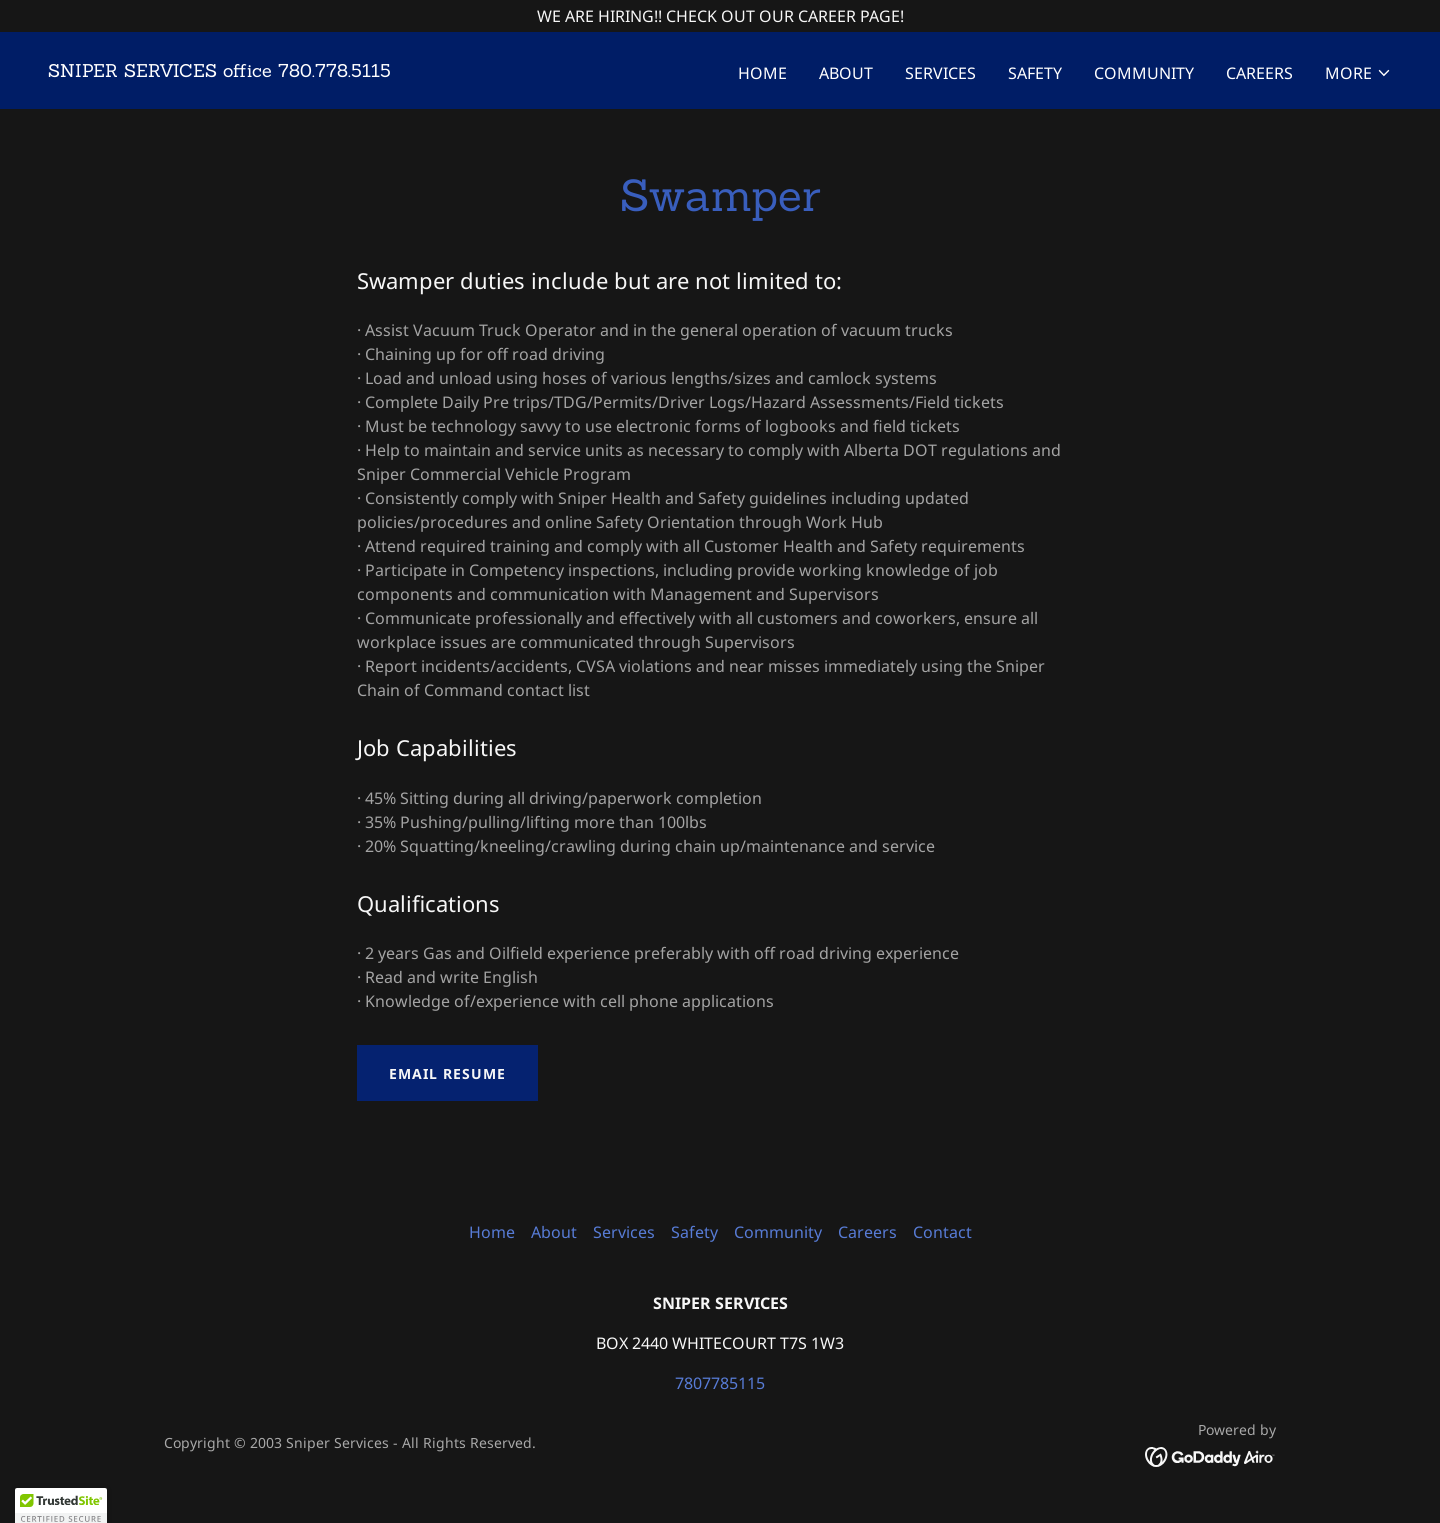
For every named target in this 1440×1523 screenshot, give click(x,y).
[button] (1358, 73)
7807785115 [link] (720, 1383)
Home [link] (762, 73)
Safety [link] (1035, 73)
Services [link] (940, 73)
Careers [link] (1259, 73)
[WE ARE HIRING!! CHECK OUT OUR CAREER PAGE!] (720, 16)
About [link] (846, 73)
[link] (219, 71)
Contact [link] (942, 1232)
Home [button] (492, 1232)
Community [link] (1144, 73)
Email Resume (447, 1073)
